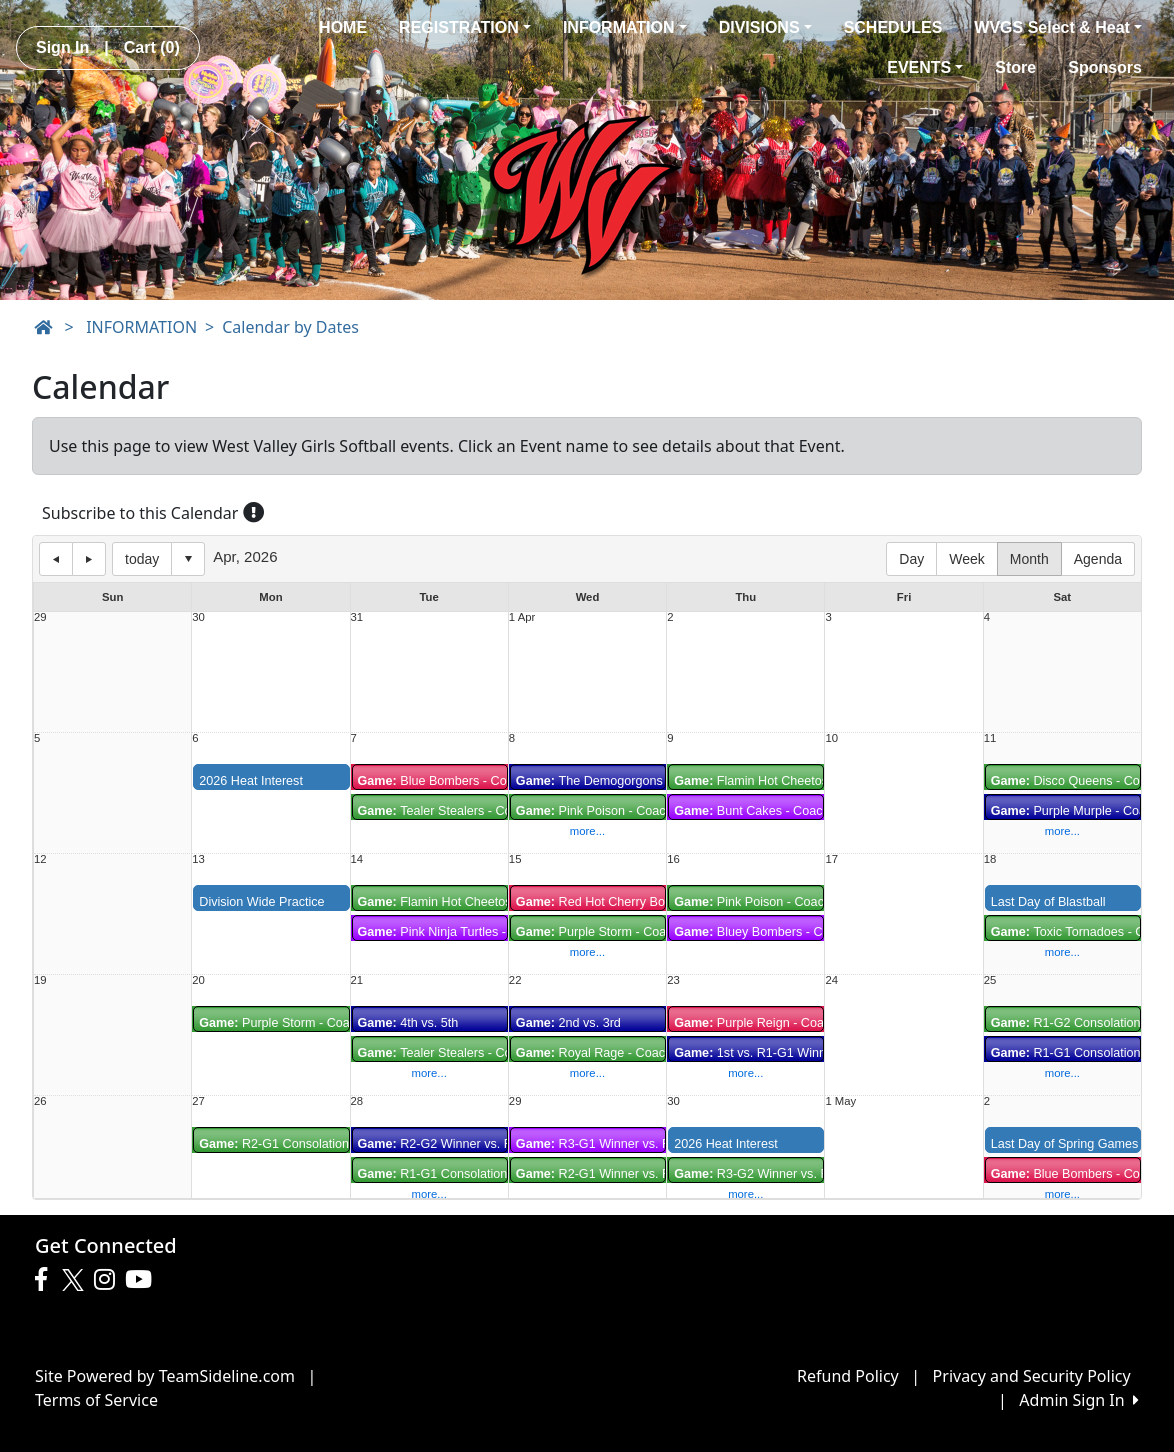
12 (40, 859)
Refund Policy (848, 1376)
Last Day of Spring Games (1065, 1144)
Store (1015, 67)
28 (357, 1101)
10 (831, 738)
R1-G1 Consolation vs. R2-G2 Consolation (498, 1174)
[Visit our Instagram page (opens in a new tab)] (109, 1280)
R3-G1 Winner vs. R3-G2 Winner (629, 1144)
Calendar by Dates (290, 327)
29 (40, 617)
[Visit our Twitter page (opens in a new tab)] (75, 1280)
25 (990, 980)
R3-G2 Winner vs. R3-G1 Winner (787, 1174)
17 (831, 859)
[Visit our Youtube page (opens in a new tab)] (143, 1280)
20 (198, 980)
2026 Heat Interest (251, 781)
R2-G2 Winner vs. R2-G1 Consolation (484, 1144)
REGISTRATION (465, 27)
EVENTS (925, 67)
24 (831, 980)
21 (357, 980)
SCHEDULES (893, 27)
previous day (56, 559)
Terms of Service (96, 1400)
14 (357, 859)
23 (673, 980)
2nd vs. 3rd (568, 1023)
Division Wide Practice (261, 902)
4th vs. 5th (408, 1023)
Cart (152, 47)
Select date (188, 559)
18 (990, 859)
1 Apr (522, 617)
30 (198, 617)
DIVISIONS (765, 27)
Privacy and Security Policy (1032, 1376)
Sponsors (1105, 67)
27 (198, 1101)
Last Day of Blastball (1048, 902)
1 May (840, 1101)
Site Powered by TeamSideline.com (165, 1376)
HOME (343, 27)
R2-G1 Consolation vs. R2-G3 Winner (325, 1144)
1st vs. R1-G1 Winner (755, 1053)
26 (40, 1101)
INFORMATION (625, 27)
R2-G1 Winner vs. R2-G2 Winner (629, 1174)
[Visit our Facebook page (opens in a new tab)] (46, 1280)
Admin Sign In (1079, 1400)
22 (515, 980)
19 (40, 980)
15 (515, 859)
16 (673, 859)
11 (990, 738)
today (142, 559)
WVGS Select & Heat (1058, 27)
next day (89, 559)
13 (198, 859)
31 (357, 617)
